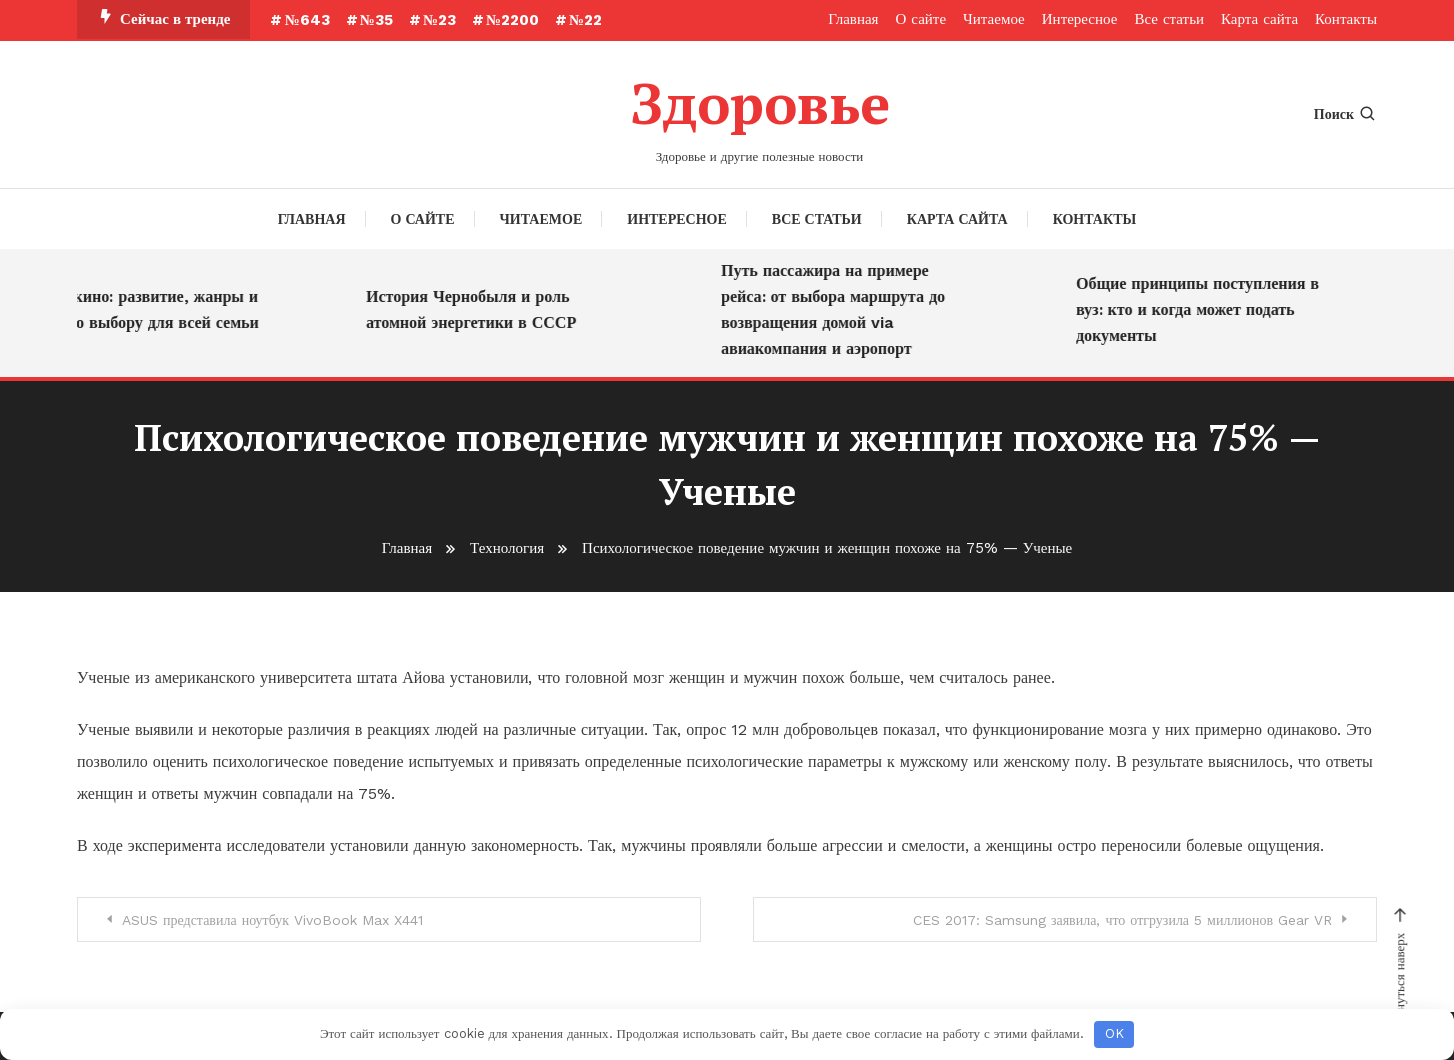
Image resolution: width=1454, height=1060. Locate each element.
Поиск (1345, 114)
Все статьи (1169, 19)
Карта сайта (1259, 19)
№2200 (512, 20)
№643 (306, 20)
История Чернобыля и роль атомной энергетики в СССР (477, 309)
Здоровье (760, 103)
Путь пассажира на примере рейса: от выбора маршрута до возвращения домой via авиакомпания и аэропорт (839, 309)
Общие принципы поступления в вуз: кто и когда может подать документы (1203, 309)
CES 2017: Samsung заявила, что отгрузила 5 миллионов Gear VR (1122, 920)
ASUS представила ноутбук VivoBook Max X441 (272, 920)
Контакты (1346, 19)
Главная (853, 19)
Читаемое (994, 19)
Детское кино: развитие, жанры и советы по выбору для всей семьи (141, 309)
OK (1114, 1033)
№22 (585, 20)
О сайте (921, 19)
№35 (376, 20)
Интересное (1080, 19)
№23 (439, 20)
